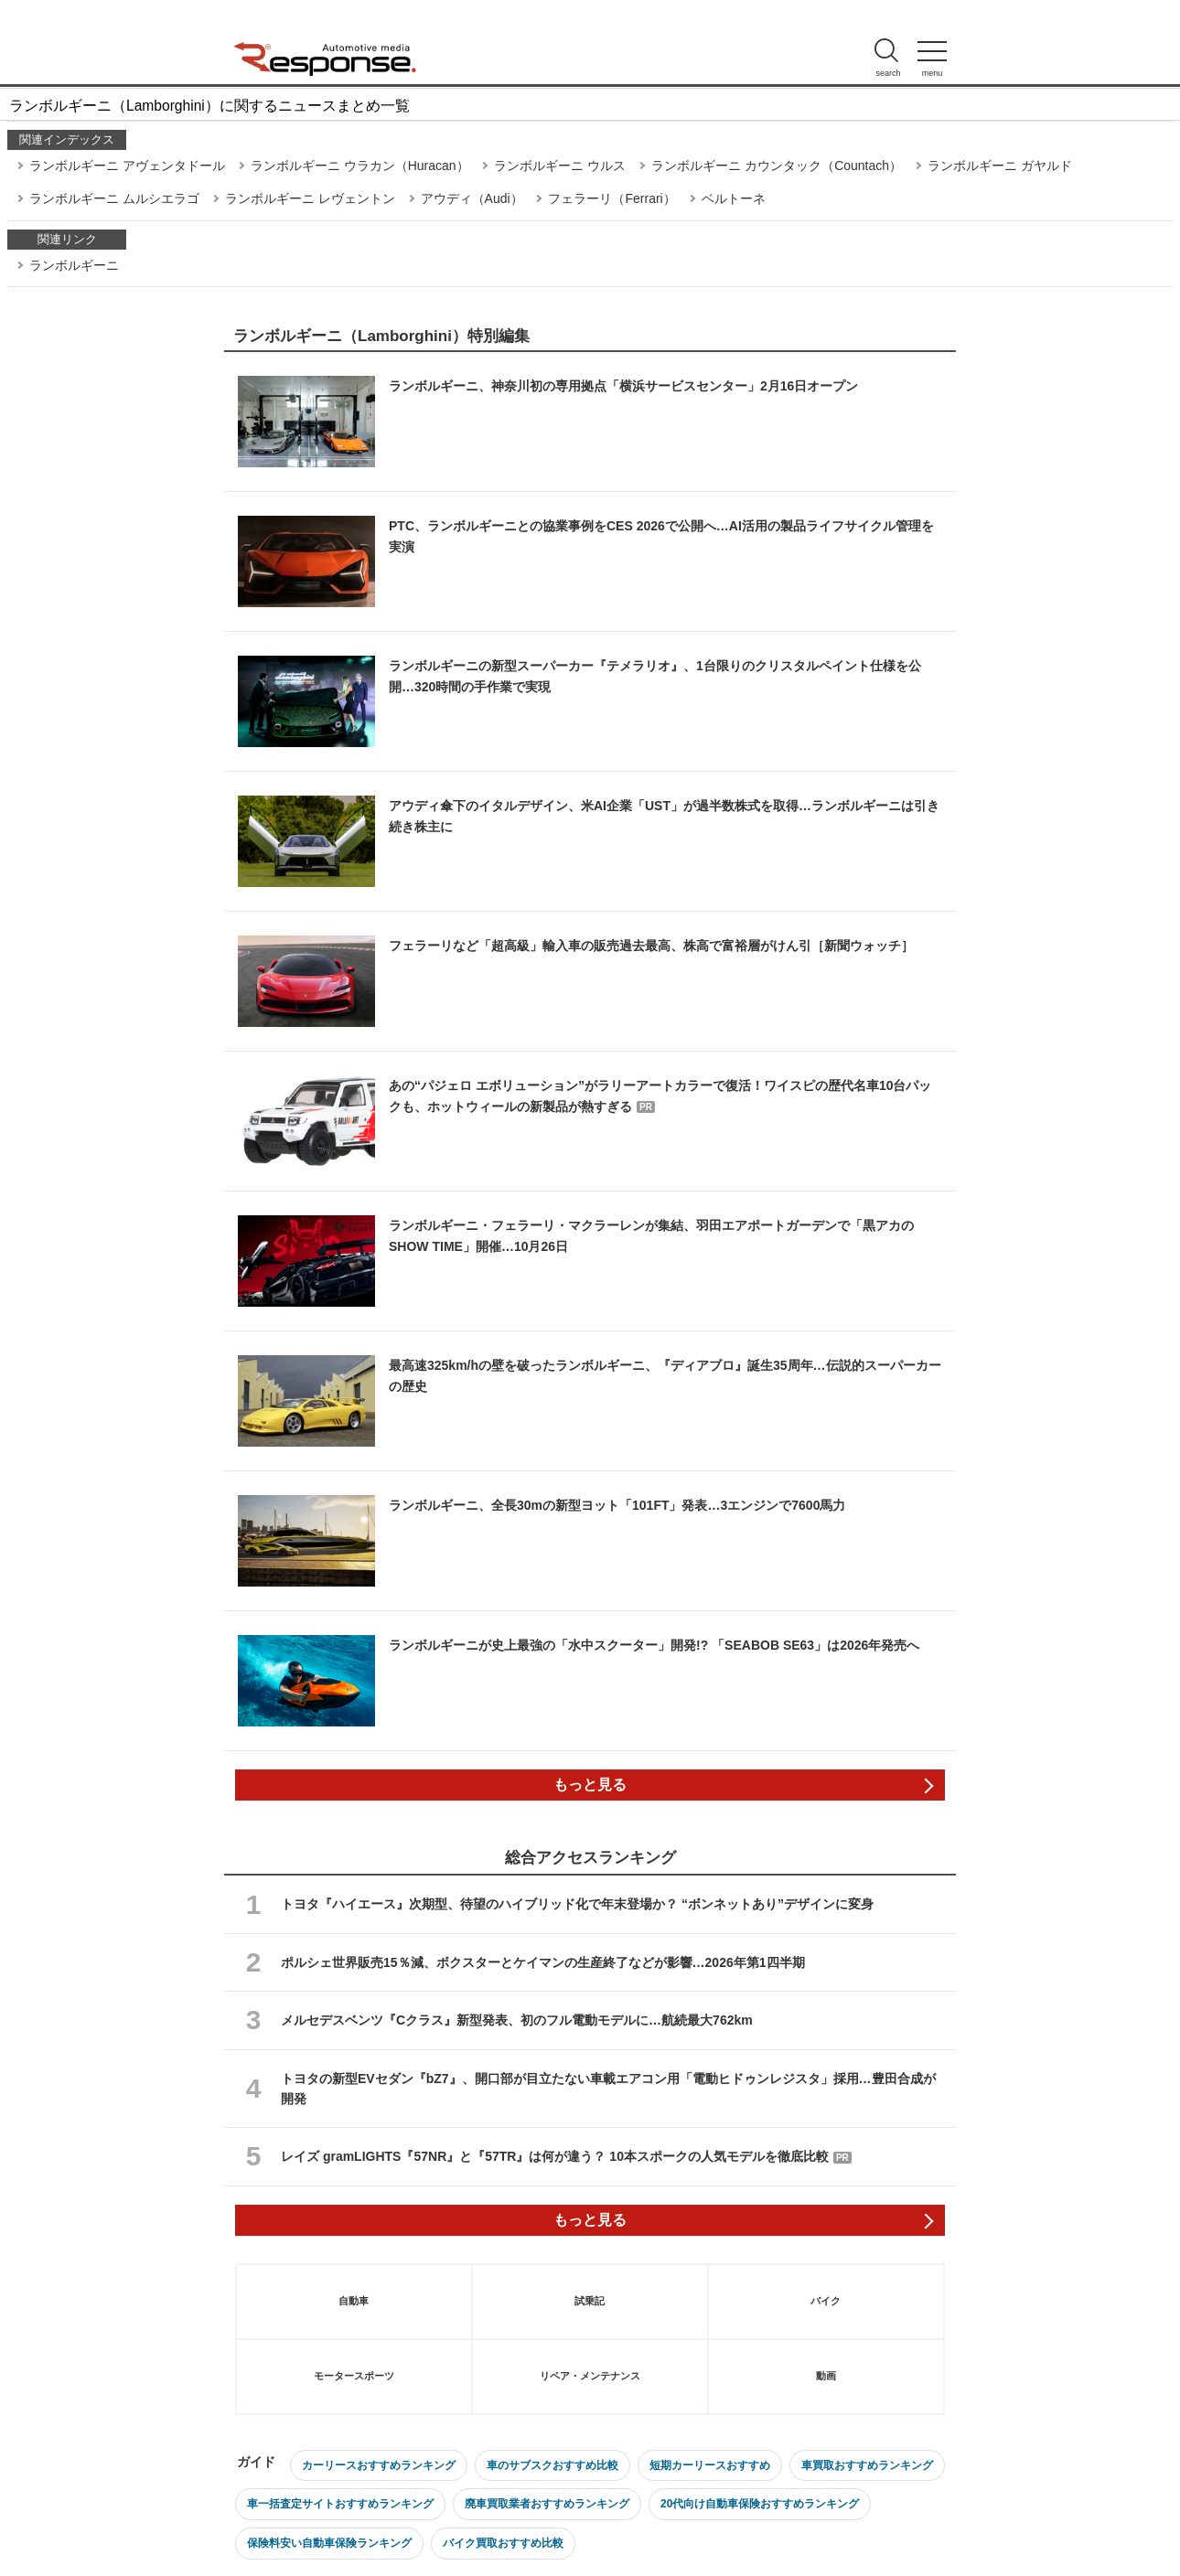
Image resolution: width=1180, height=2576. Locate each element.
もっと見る (590, 1784)
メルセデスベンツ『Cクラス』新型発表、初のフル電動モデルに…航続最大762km (517, 2020)
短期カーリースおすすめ (709, 2465)
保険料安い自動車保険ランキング (329, 2543)
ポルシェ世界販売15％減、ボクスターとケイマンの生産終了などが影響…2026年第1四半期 (543, 1962)
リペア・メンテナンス (590, 2375)
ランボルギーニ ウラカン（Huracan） (360, 165)
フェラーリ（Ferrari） (611, 198)
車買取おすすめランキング (867, 2465)
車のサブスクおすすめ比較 (552, 2465)
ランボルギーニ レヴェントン (310, 198)
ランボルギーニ (74, 265)
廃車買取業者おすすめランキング (547, 2503)
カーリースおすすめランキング (379, 2465)
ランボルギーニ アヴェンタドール (127, 165)
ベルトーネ (734, 198)
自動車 (353, 2300)
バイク (825, 2300)
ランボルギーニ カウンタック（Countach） (776, 165)
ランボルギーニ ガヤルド (1000, 165)
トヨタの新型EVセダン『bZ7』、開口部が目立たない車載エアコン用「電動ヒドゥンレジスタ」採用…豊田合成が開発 (608, 2088)
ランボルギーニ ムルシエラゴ (114, 198)
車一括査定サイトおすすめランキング (340, 2503)
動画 (826, 2375)
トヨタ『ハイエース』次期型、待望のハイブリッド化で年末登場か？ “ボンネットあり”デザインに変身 (577, 1904)
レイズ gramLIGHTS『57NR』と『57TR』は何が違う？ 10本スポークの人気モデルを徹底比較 (566, 2156)
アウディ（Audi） (472, 198)
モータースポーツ (354, 2375)
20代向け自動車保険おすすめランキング (759, 2503)
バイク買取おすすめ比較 (503, 2543)
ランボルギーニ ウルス (560, 165)
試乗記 (589, 2300)
